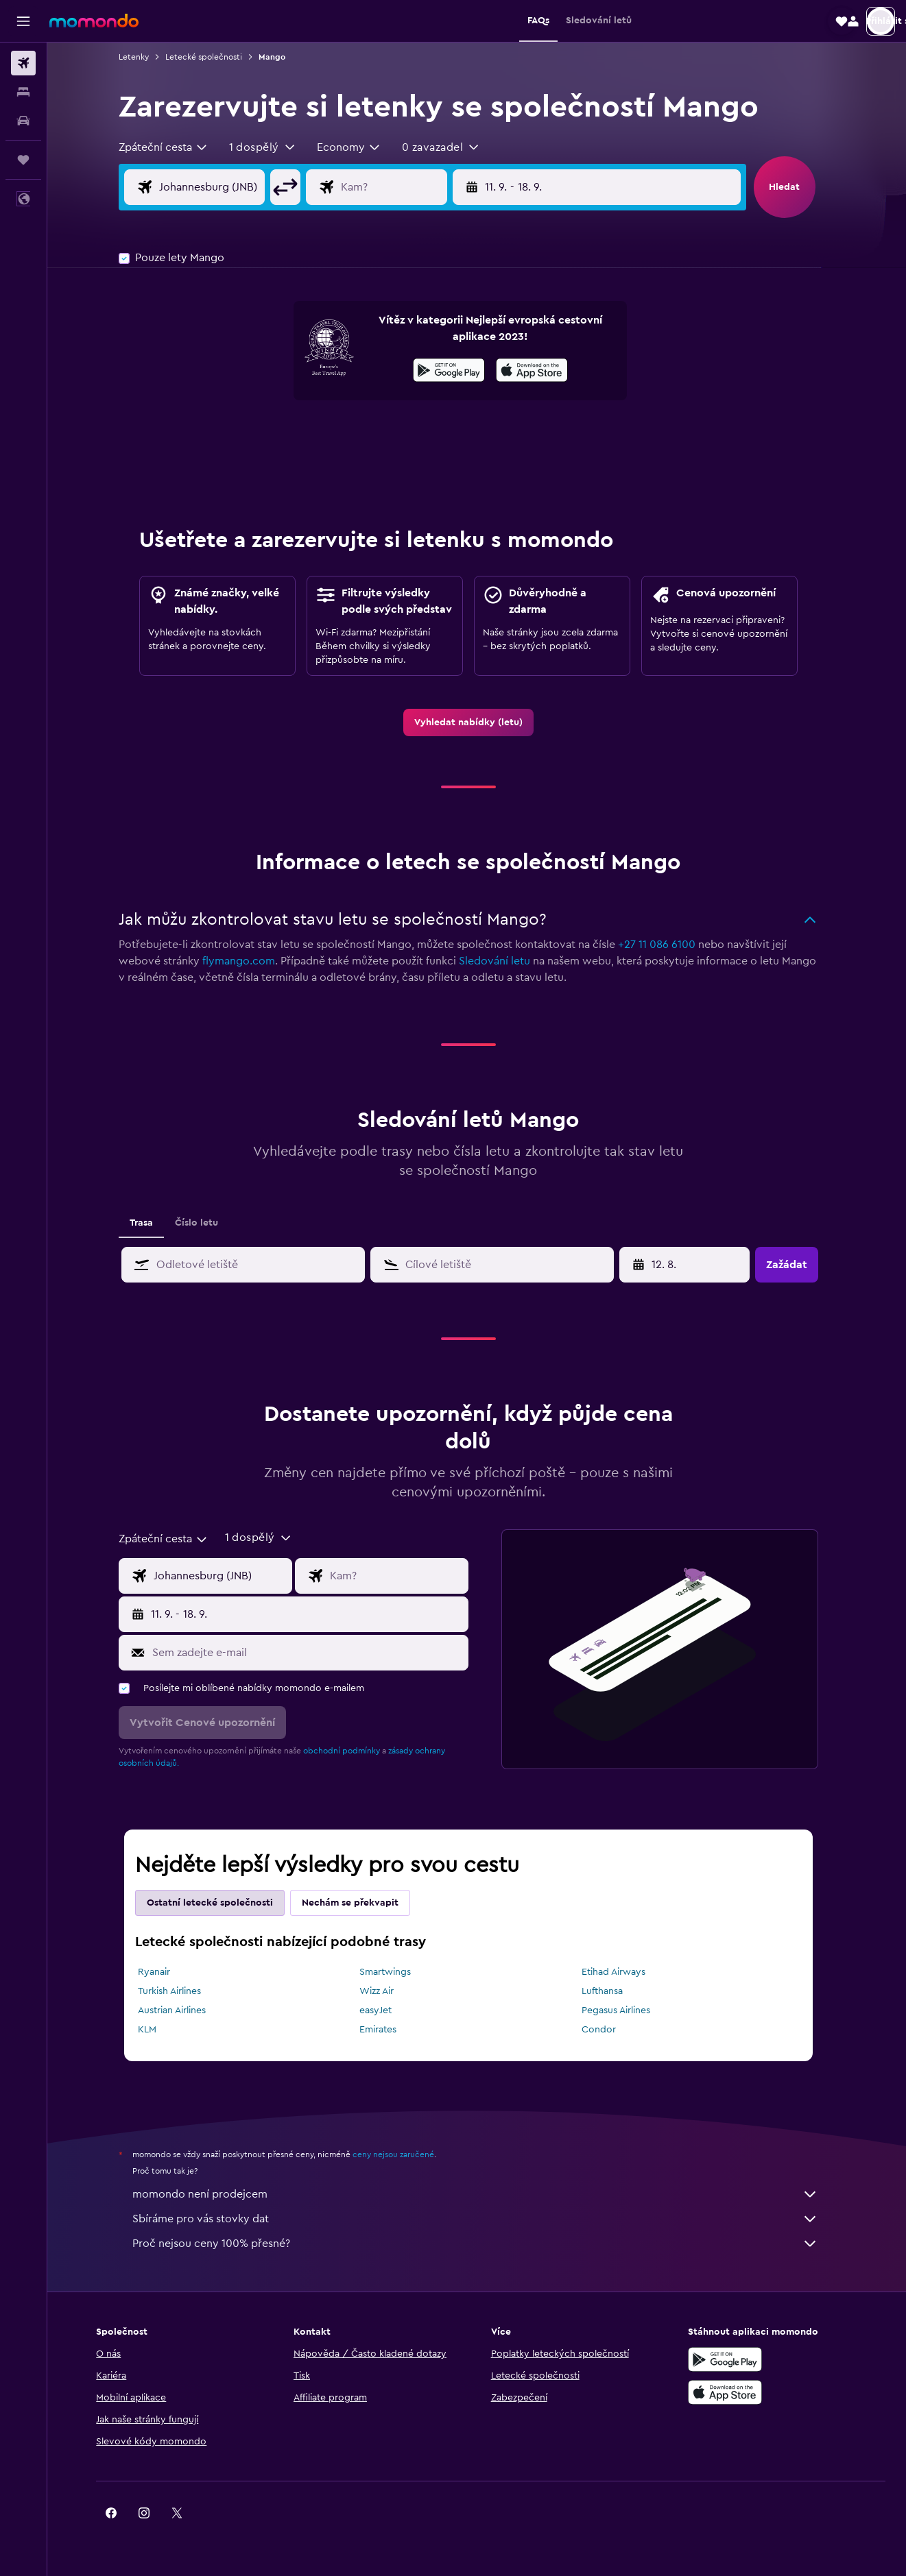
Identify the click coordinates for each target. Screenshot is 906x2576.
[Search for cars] (23, 120)
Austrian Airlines (180, 2010)
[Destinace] (414, 187)
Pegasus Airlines (625, 2010)
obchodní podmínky (349, 1751)
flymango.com (247, 961)
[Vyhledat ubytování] (23, 92)
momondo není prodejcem (483, 2194)
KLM (155, 2029)
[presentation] (540, 370)
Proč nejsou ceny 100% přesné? (483, 2243)
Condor (608, 2029)
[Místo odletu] (231, 187)
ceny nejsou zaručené (401, 2154)
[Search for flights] (23, 63)
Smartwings (394, 1972)
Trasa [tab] (149, 1223)
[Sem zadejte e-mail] (315, 1652)
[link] (477, 722)
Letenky (142, 57)
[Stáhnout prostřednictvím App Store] (540, 372)
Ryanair (162, 1972)
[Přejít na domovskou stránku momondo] (94, 20)
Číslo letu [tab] (204, 1223)
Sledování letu (502, 961)
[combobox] (172, 147)
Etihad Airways (622, 1972)
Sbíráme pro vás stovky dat (483, 2219)
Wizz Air (385, 1991)
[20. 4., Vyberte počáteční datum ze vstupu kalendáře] (694, 1265)
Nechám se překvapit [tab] (358, 1903)
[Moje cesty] (23, 159)
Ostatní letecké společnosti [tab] (218, 1903)
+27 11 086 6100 (665, 944)
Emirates (386, 2029)
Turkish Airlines (177, 1991)
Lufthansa (611, 1991)
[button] (23, 21)
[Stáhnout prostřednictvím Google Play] (457, 372)
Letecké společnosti (212, 57)
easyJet (384, 2010)
